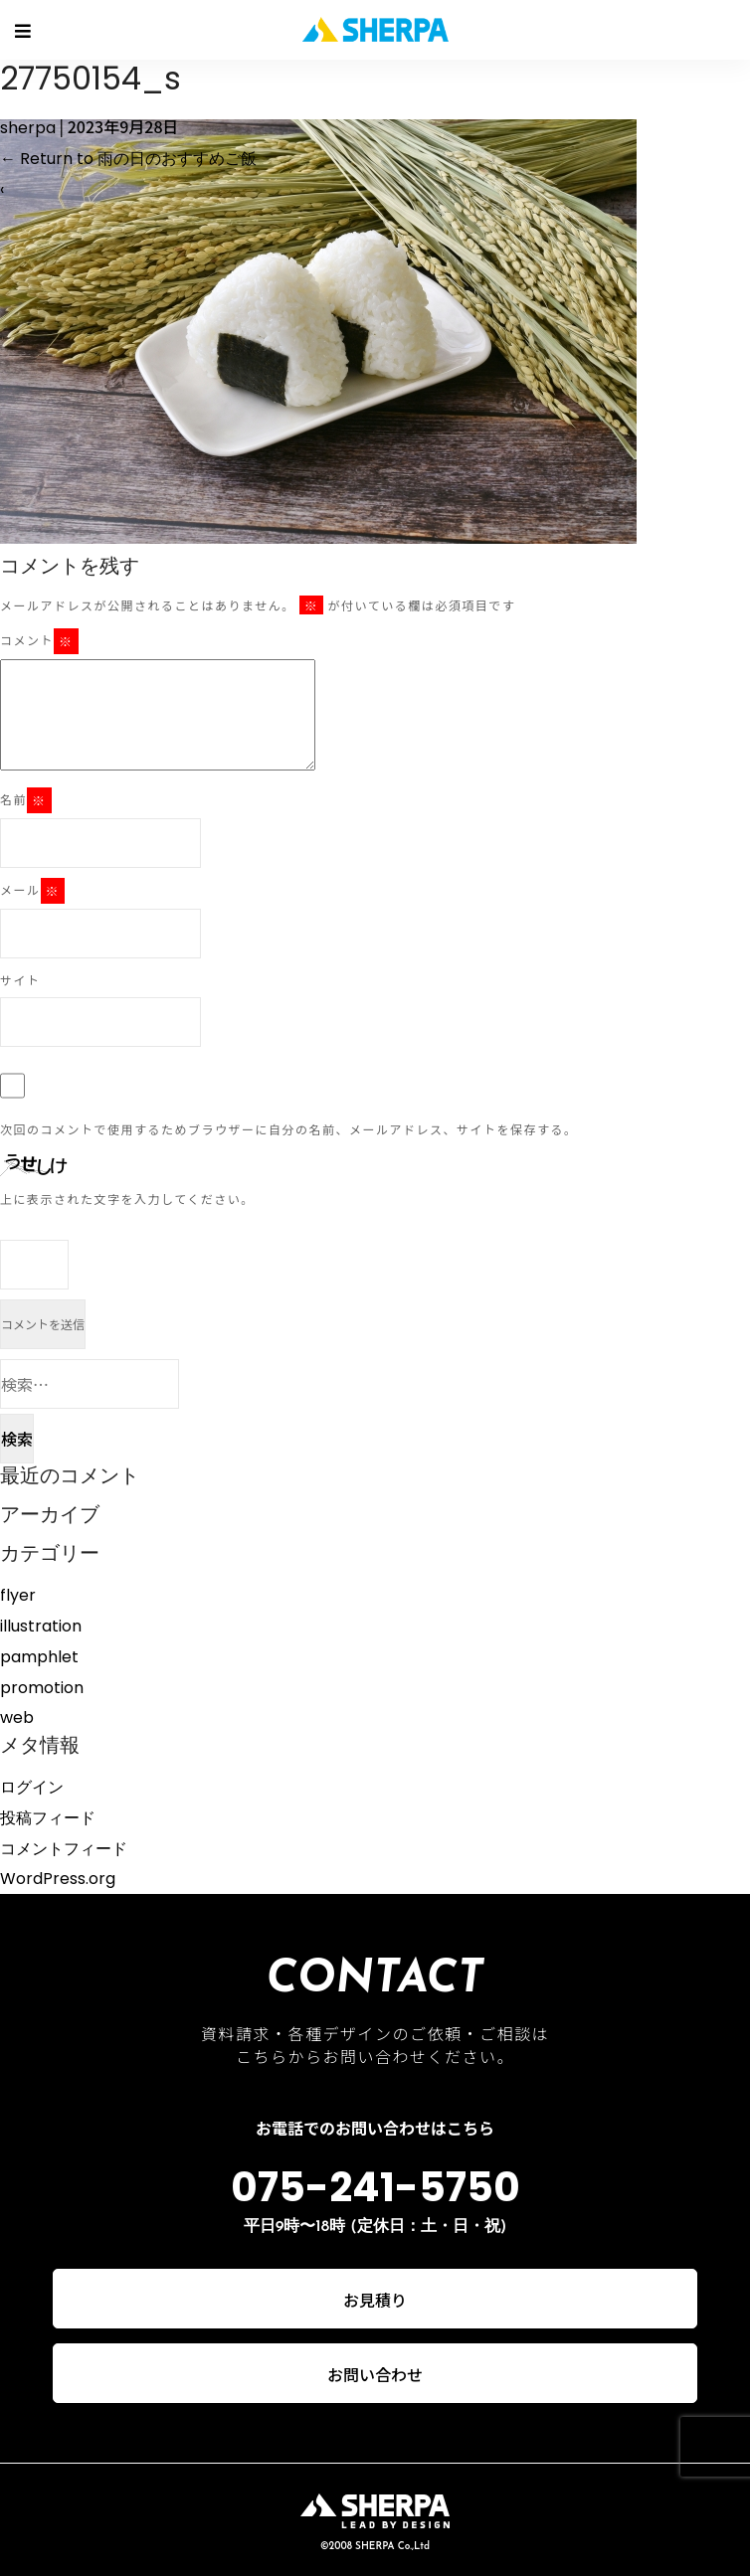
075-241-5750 (375, 2187)
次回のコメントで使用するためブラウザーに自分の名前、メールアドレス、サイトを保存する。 (289, 1128)
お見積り (375, 2300)
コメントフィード (63, 1848)
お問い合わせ (375, 2374)
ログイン (32, 1787)
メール (32, 891)
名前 (26, 800)
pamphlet (39, 1656)
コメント (39, 641)
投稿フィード (47, 1817)
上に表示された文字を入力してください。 (127, 1198)
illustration (41, 1626)
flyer (18, 1595)
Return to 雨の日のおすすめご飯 (128, 158)
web (17, 1717)
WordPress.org (57, 1878)
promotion (42, 1687)
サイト (20, 979)
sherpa (28, 127)
